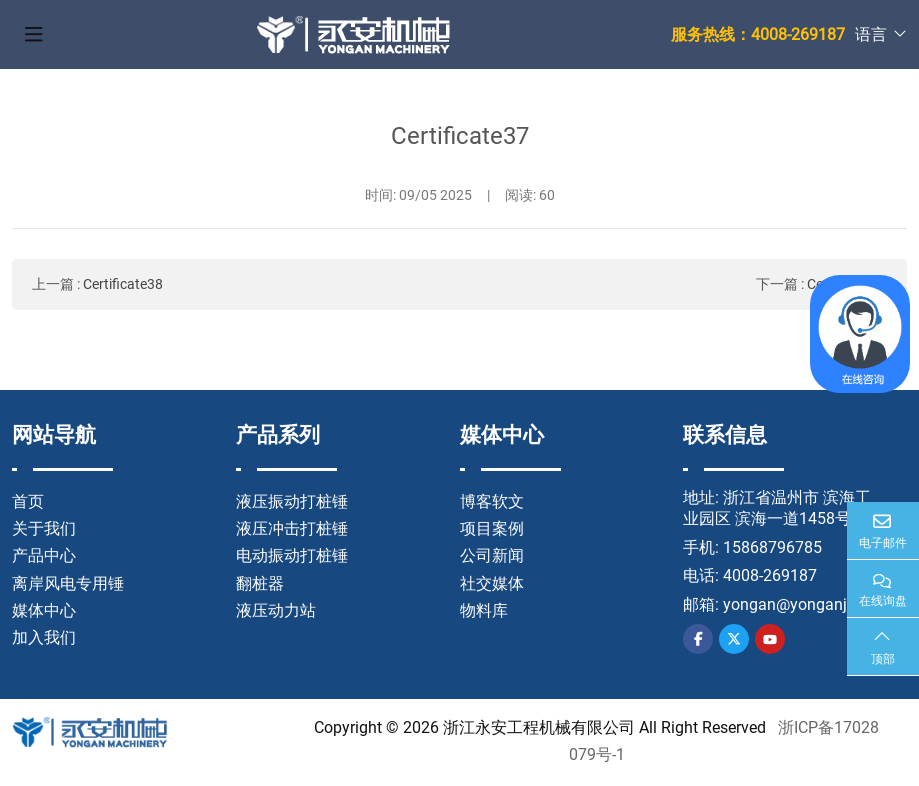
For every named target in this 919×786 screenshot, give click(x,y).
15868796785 (772, 547)
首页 (28, 501)
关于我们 (44, 528)
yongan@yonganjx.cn (799, 604)
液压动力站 (276, 610)
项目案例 (492, 528)
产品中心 (44, 555)
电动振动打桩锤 (292, 555)
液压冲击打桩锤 (292, 528)
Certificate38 (123, 284)
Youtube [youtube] (770, 639)
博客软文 (492, 501)
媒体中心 (44, 610)
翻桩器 (260, 583)
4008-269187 (770, 575)
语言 (871, 34)
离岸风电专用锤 (68, 583)
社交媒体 (492, 583)
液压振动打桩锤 (292, 501)
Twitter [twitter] (734, 639)
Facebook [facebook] (698, 639)
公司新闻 (492, 555)
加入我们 (44, 637)
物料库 (484, 610)
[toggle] (34, 35)
